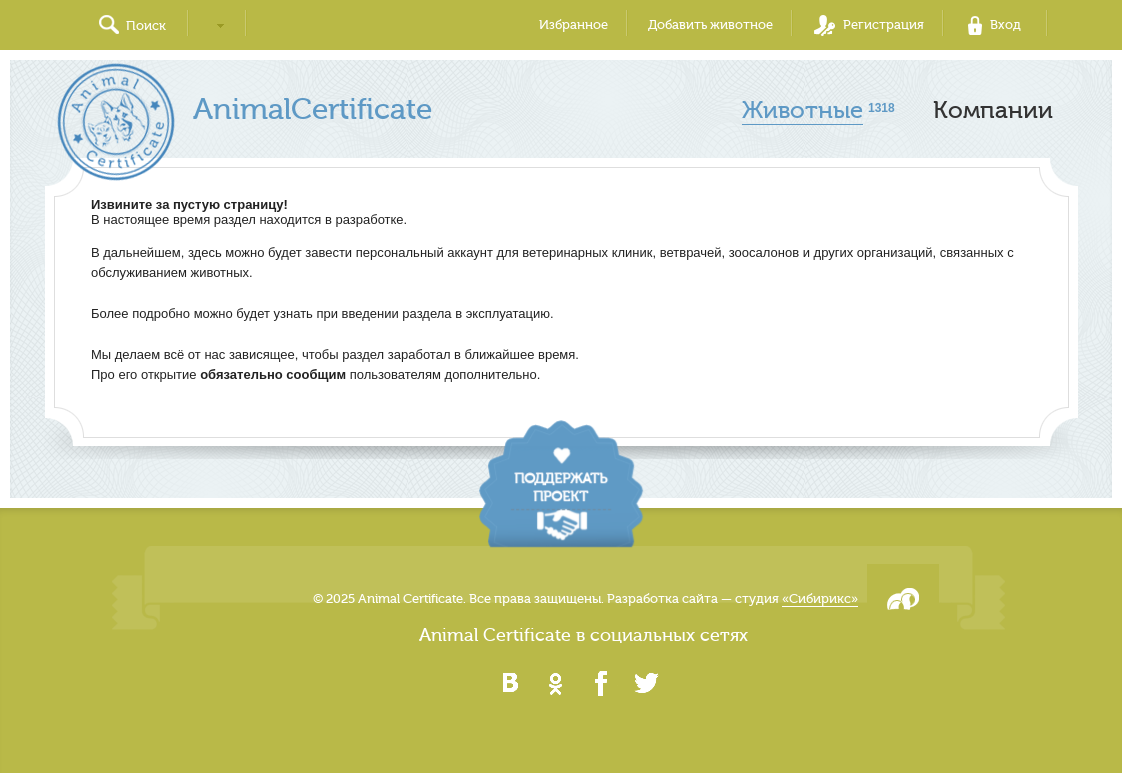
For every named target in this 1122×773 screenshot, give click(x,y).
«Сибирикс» (820, 598)
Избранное (573, 24)
